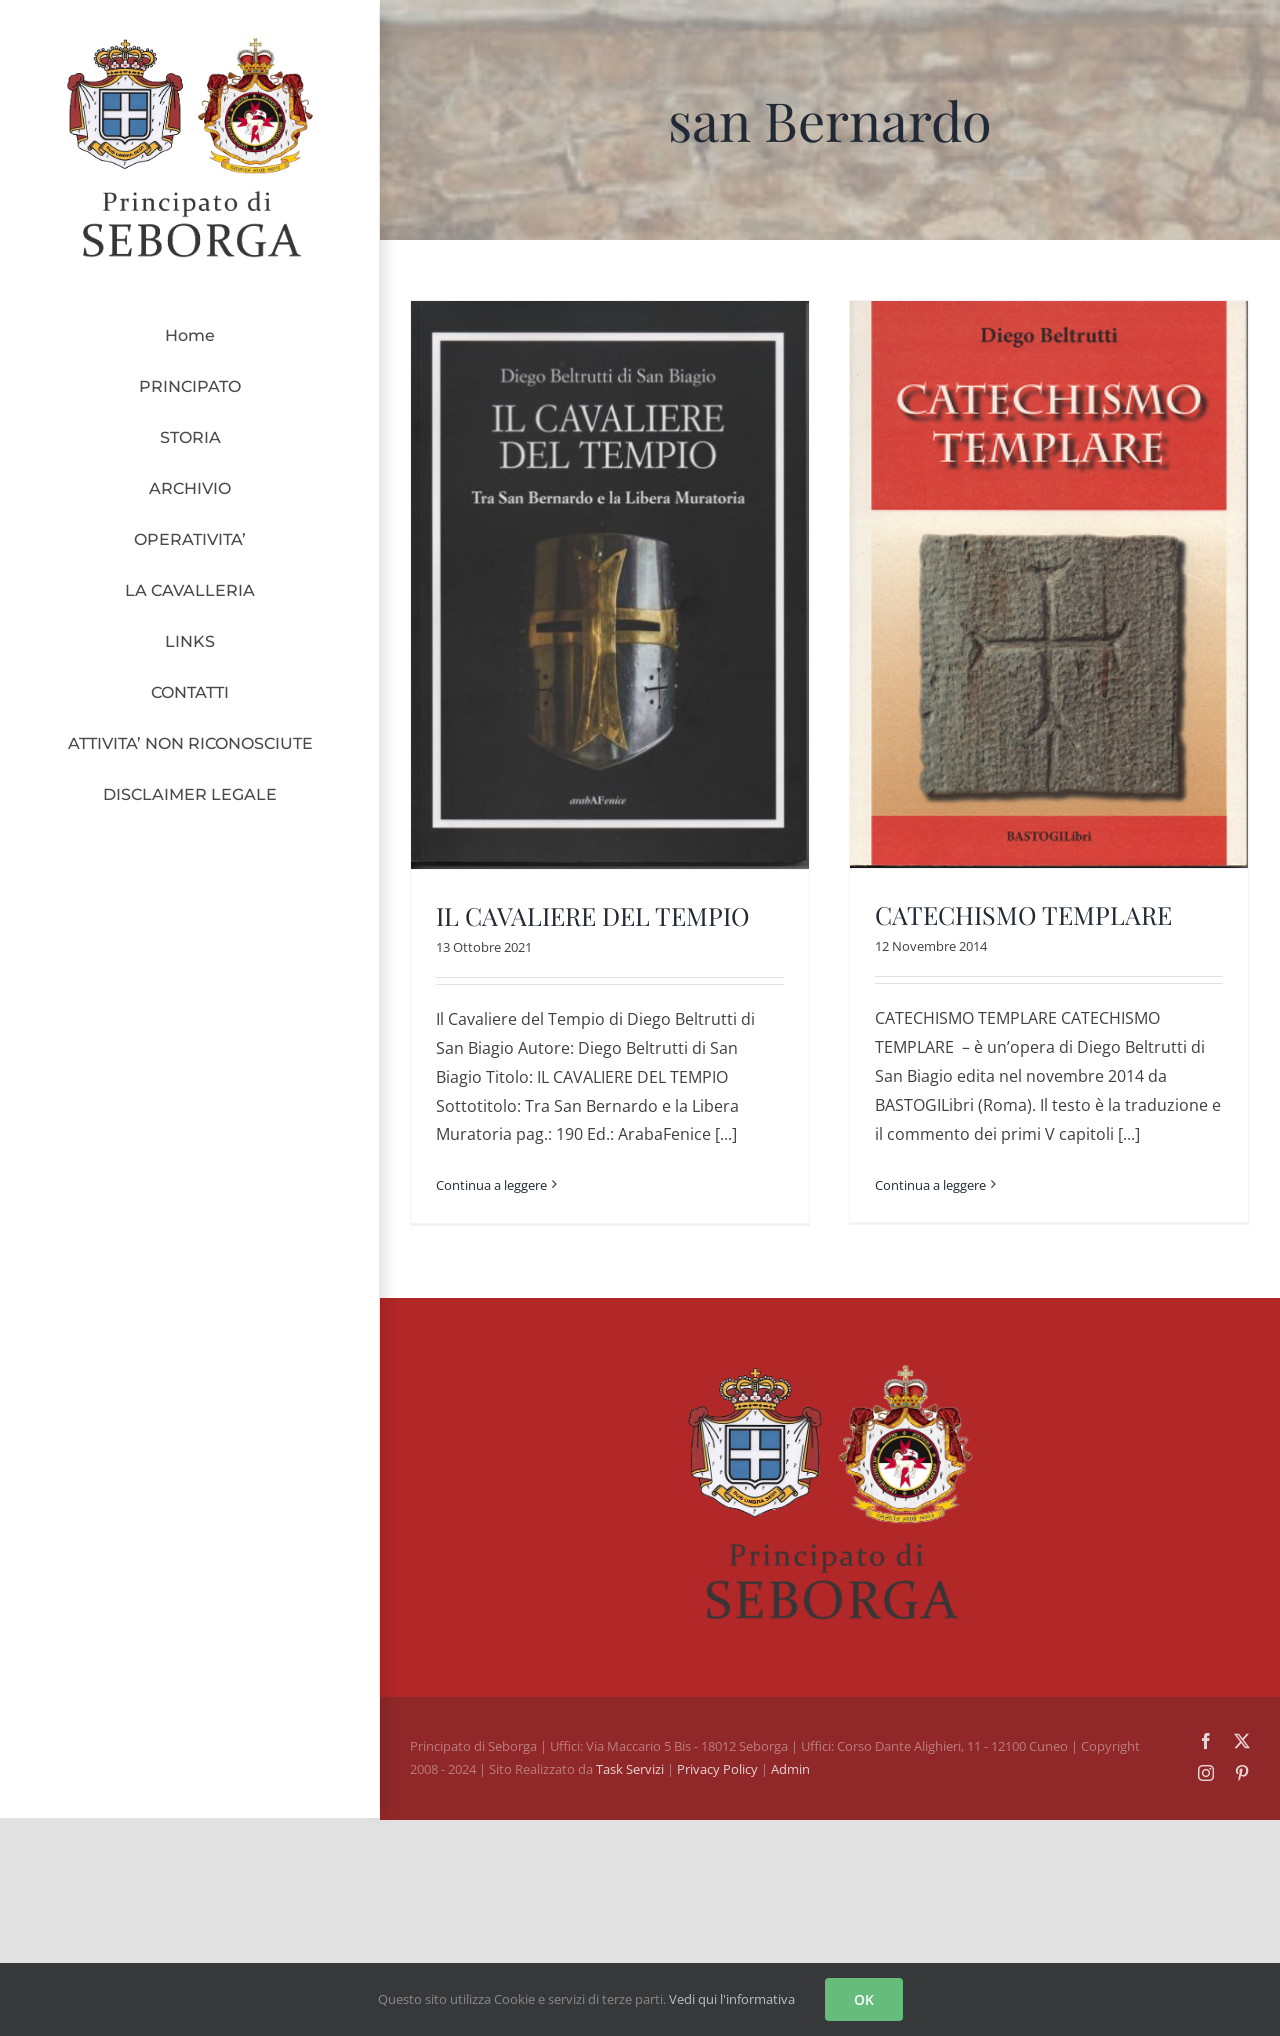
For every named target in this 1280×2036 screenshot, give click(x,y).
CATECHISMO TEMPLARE (1013, 914)
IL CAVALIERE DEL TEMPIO (593, 915)
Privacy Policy (719, 1761)
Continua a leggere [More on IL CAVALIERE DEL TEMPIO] (491, 1185)
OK (864, 1999)
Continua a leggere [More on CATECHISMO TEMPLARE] (920, 1184)
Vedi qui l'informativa (732, 1999)
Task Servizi (630, 1761)
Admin (790, 1761)
